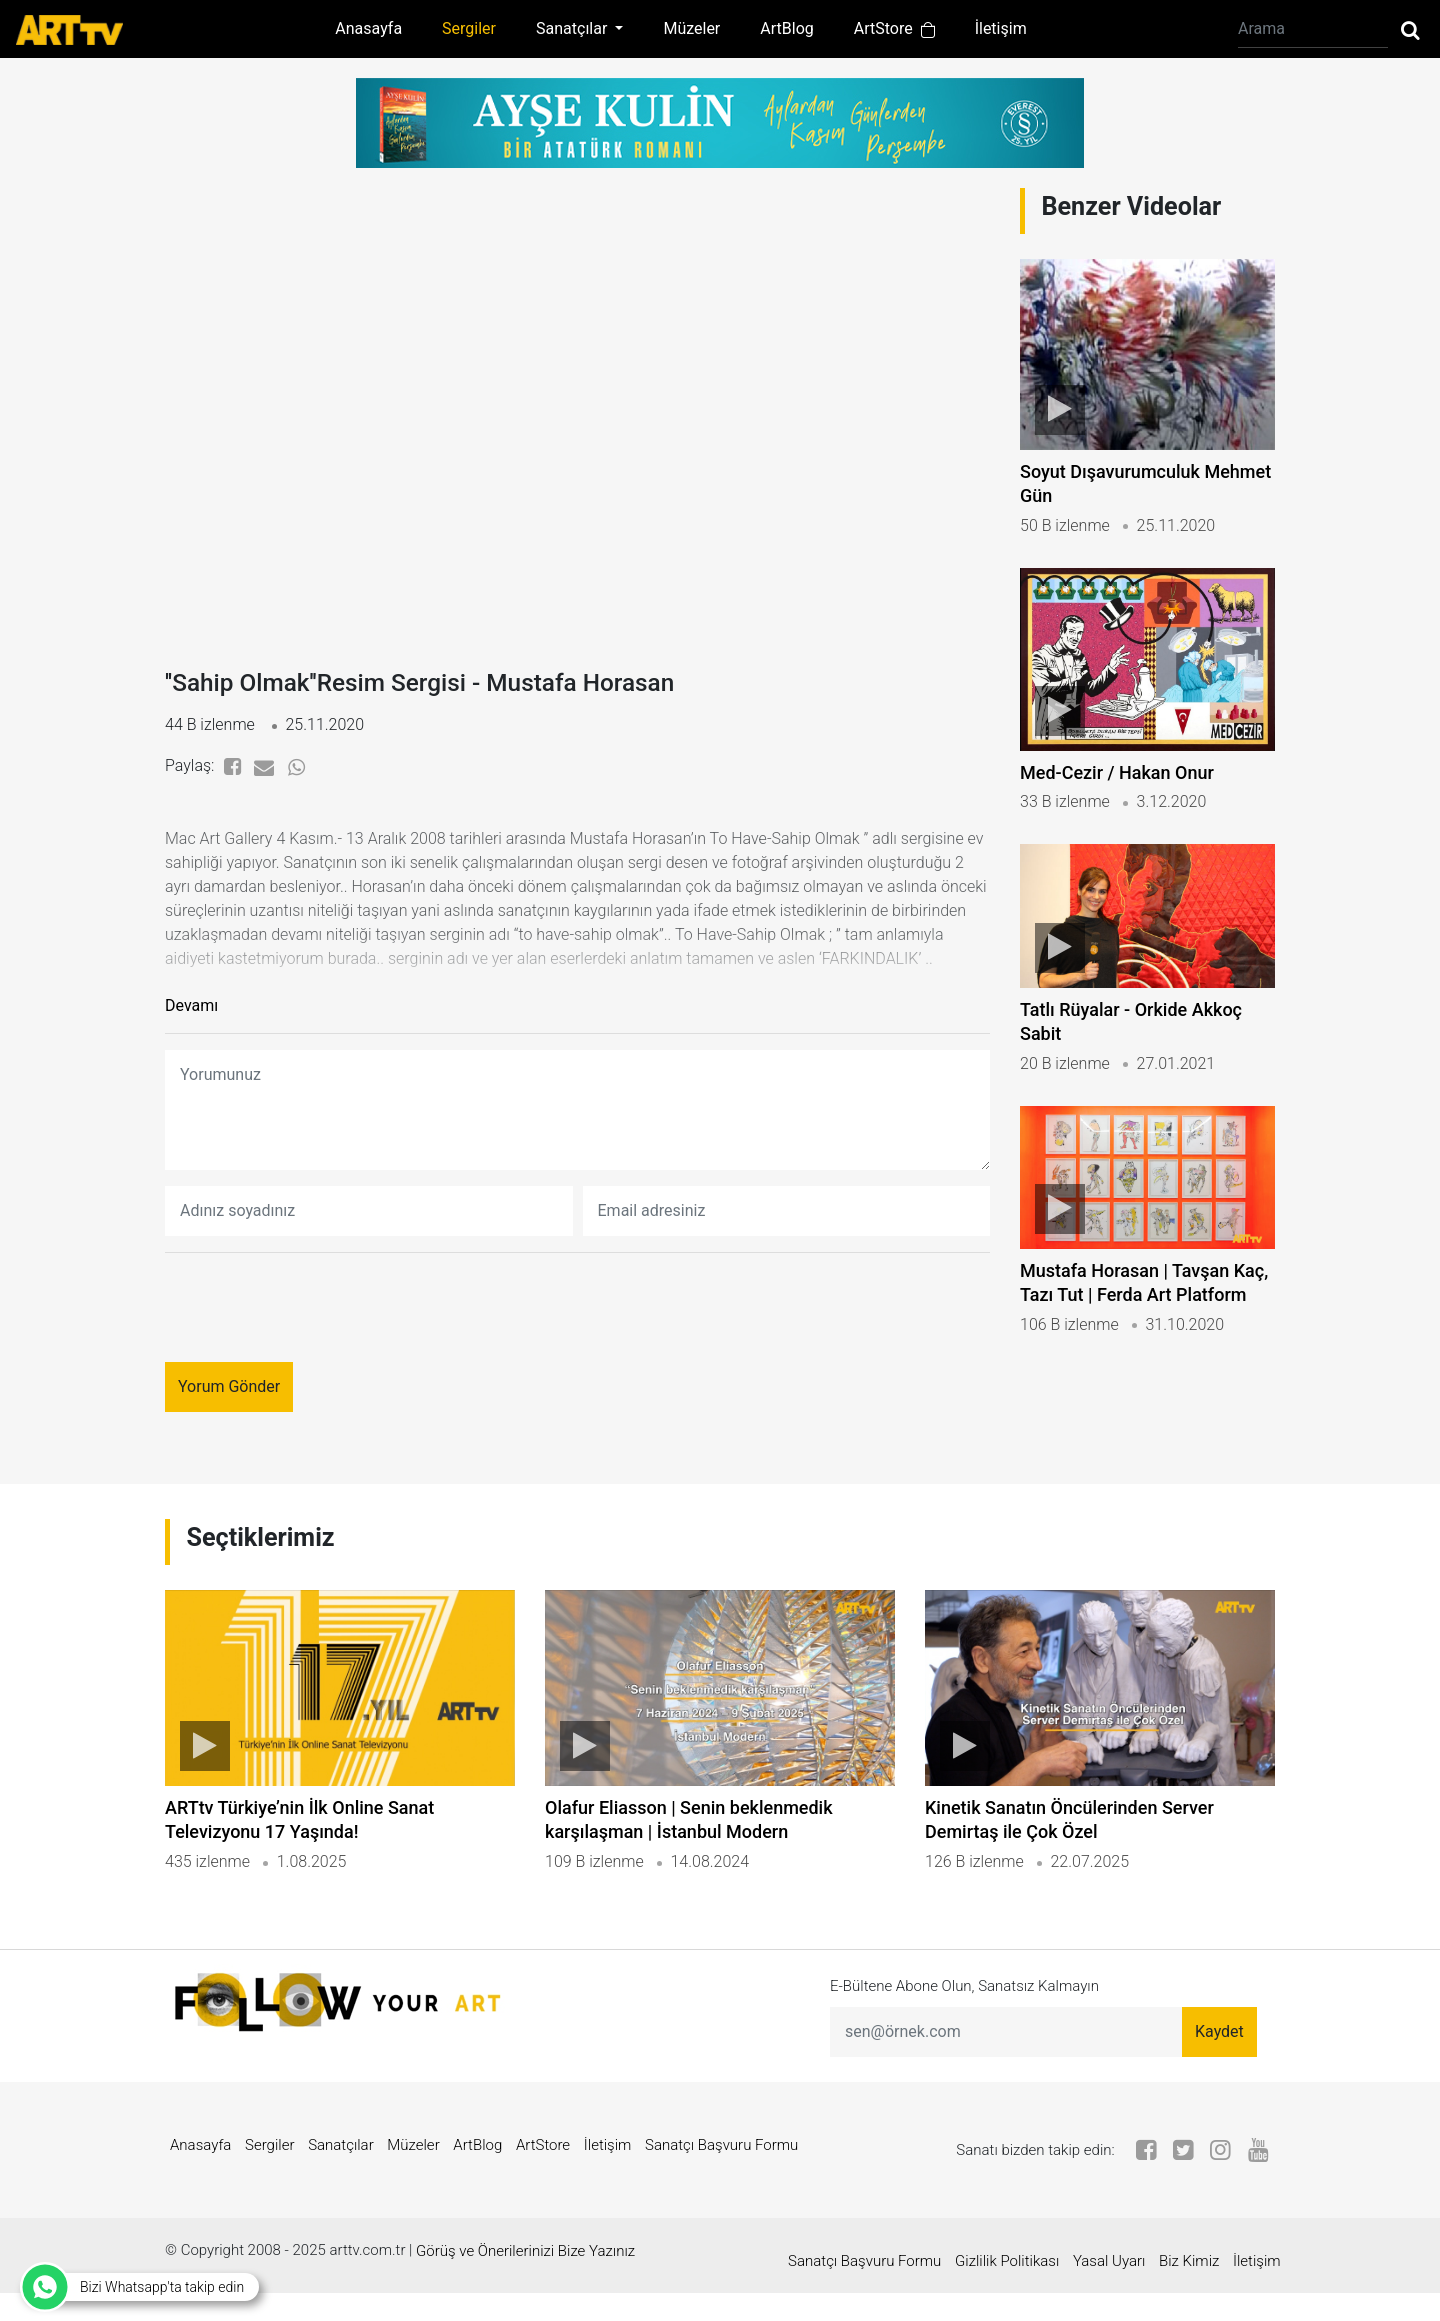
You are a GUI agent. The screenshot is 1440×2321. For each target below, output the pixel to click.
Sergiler (469, 28)
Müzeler (691, 28)
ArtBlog (786, 28)
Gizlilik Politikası (996, 2289)
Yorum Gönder (229, 1395)
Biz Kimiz (1178, 2289)
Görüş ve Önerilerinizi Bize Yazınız (525, 2289)
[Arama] (1313, 29)
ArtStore (894, 28)
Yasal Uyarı (1098, 2289)
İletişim (1001, 28)
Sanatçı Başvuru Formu (721, 2183)
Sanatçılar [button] (573, 28)
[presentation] (317, 1317)
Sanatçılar (341, 2183)
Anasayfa (368, 28)
